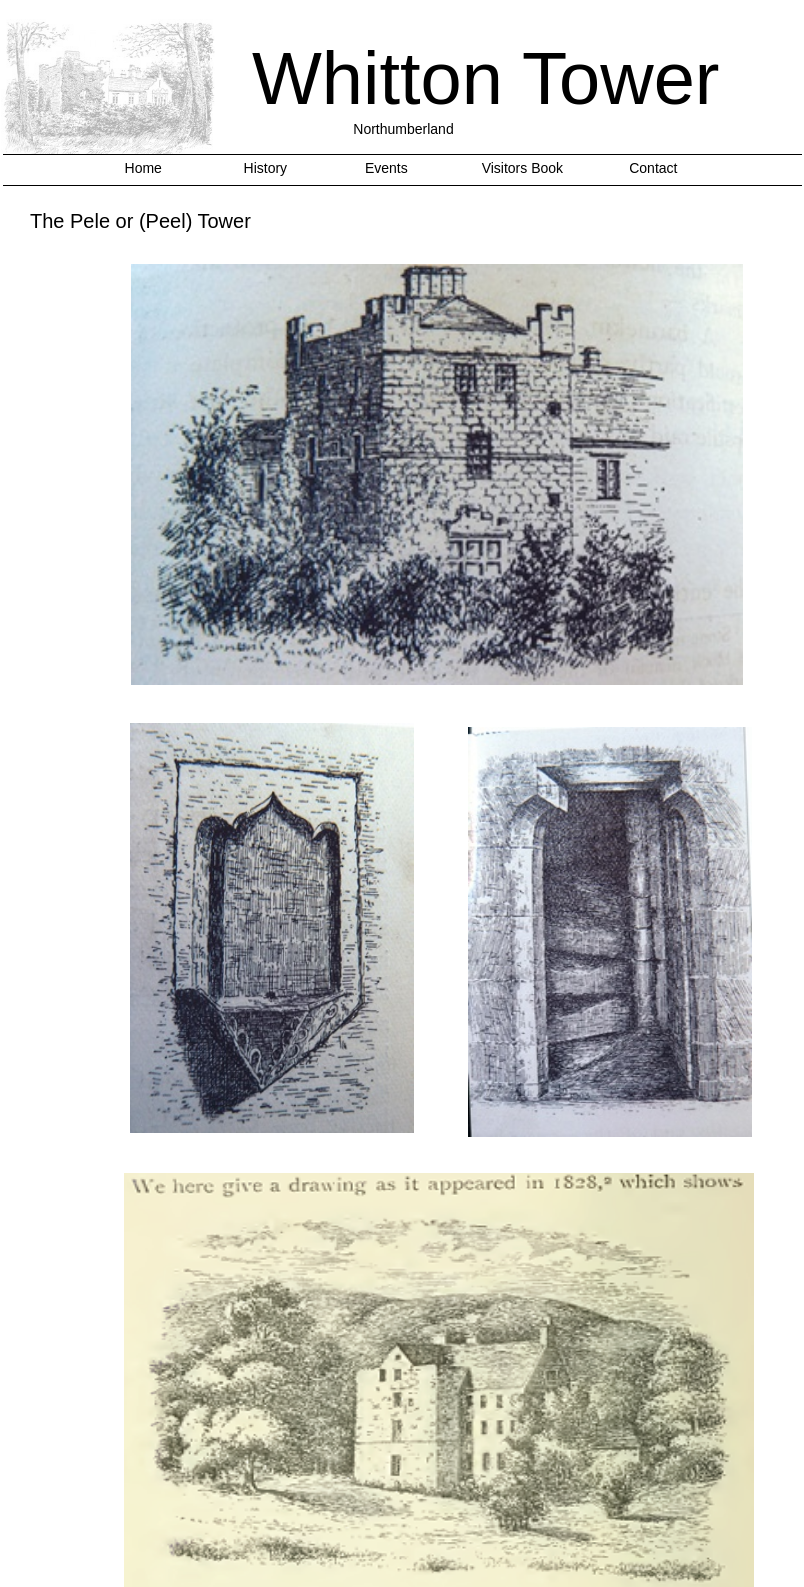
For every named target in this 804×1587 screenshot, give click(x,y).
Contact (653, 168)
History (266, 168)
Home (143, 168)
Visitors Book (522, 168)
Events (386, 168)
